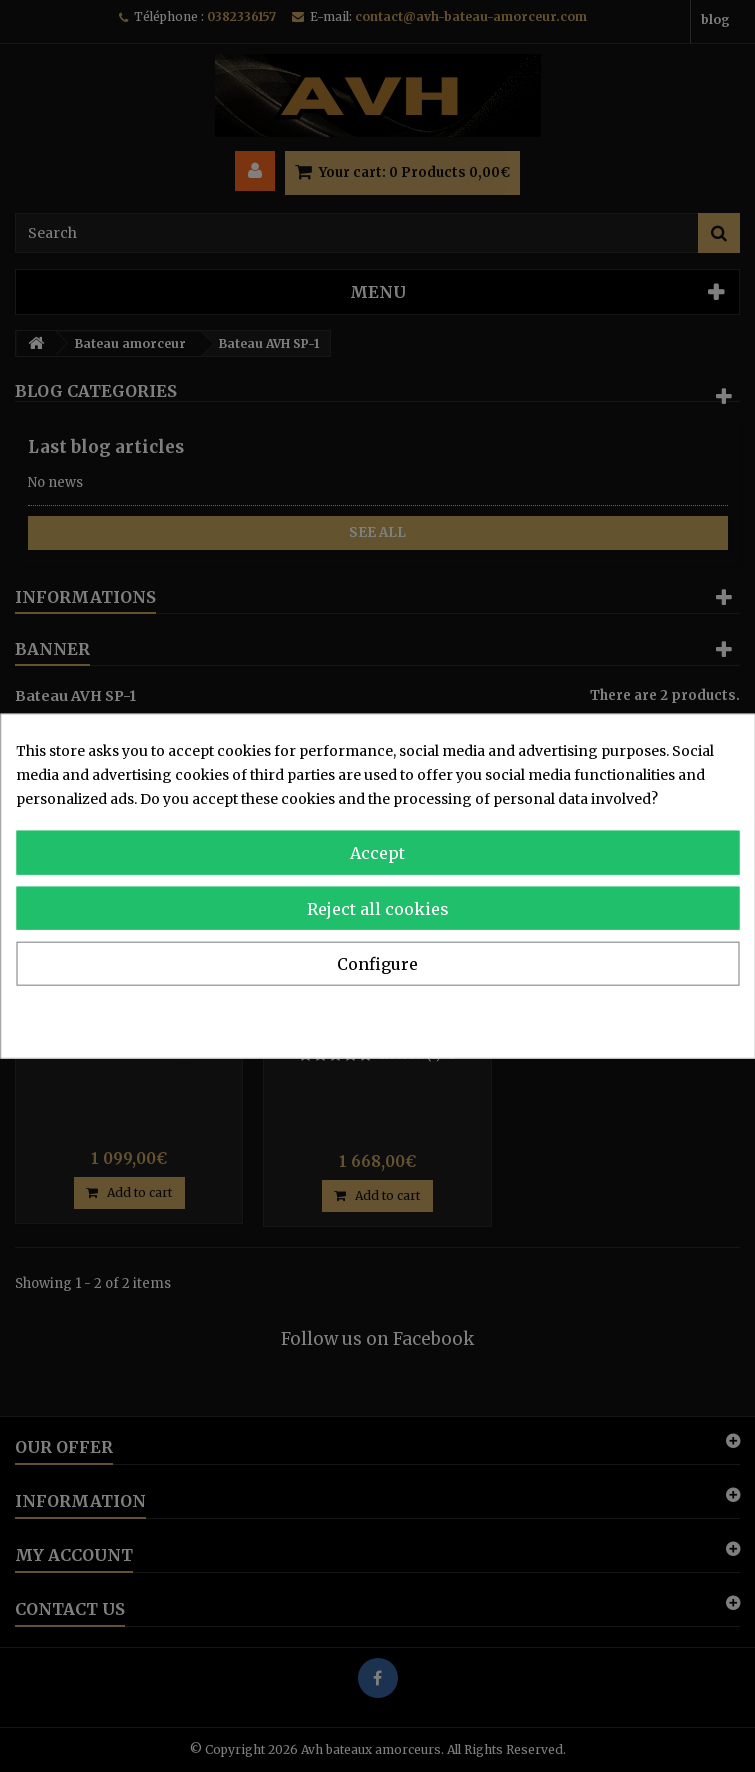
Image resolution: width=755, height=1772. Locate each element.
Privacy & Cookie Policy (656, 1015)
